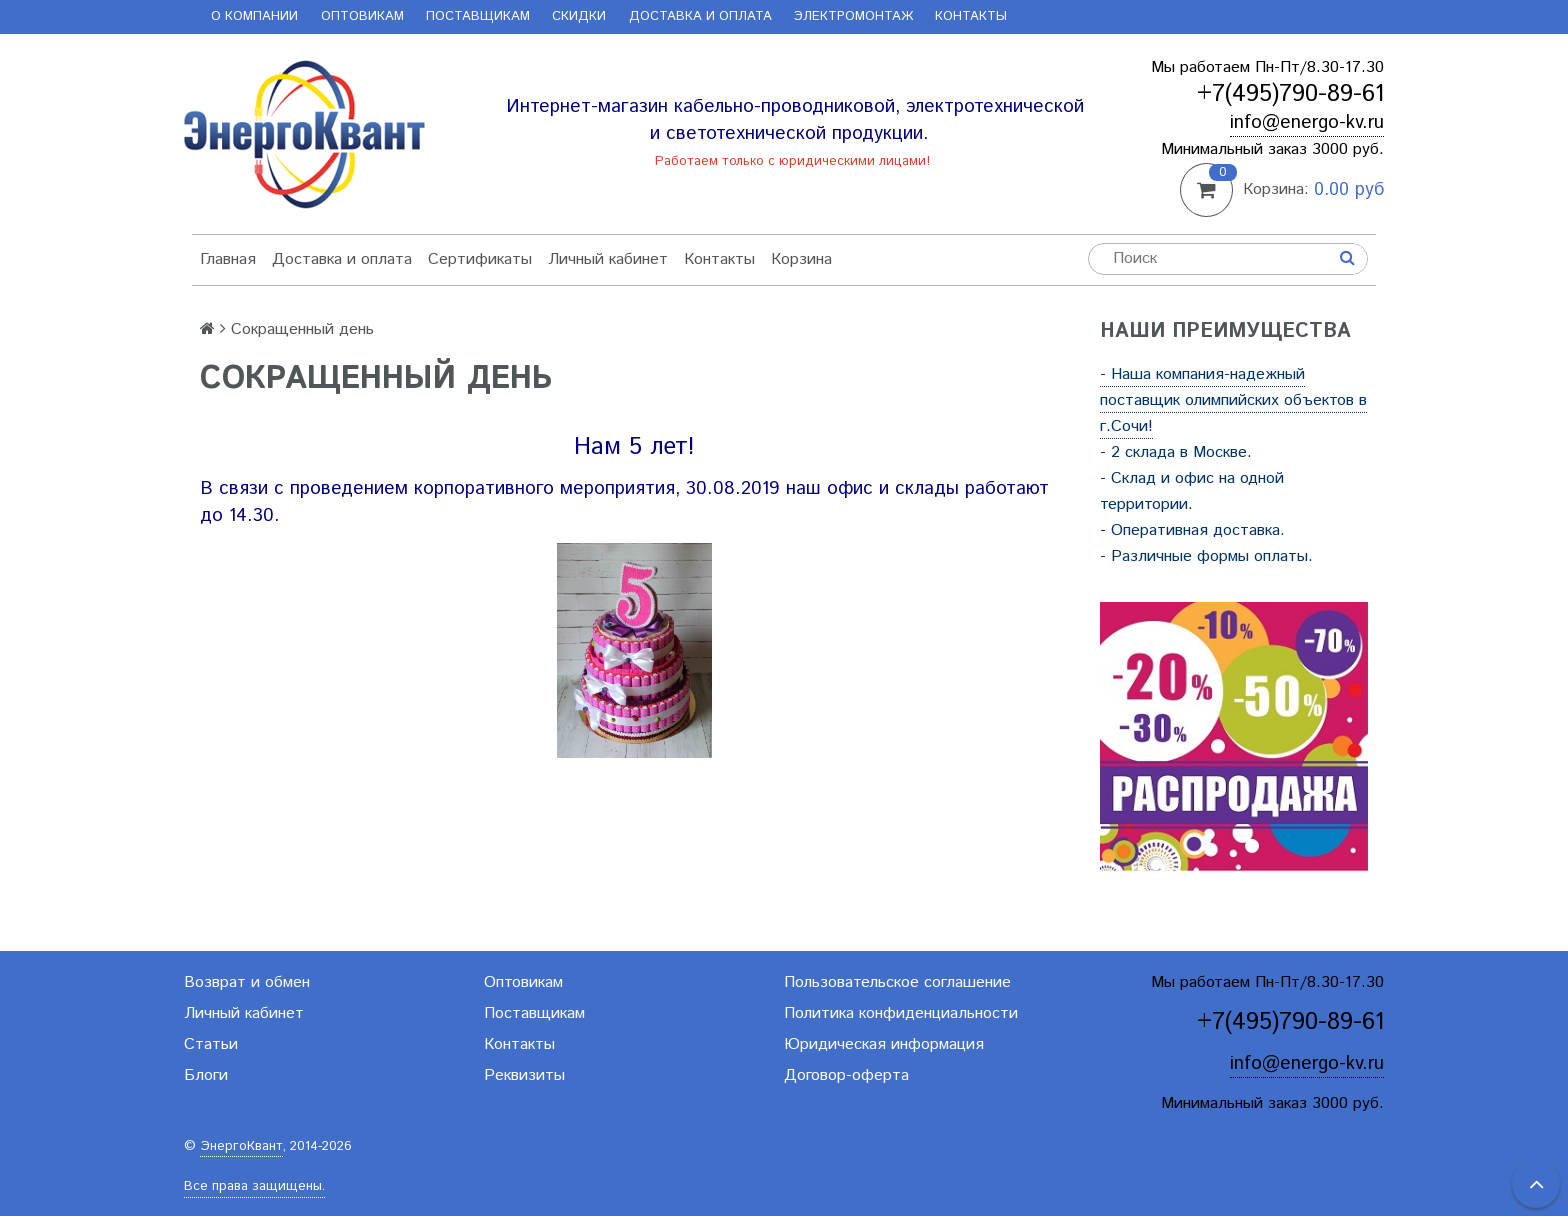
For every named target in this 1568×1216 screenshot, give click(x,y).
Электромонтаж (853, 16)
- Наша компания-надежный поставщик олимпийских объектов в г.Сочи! (1233, 400)
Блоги (206, 1075)
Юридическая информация (884, 1044)
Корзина (801, 259)
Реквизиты (524, 1075)
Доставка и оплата (700, 16)
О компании (254, 16)
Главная (228, 259)
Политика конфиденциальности (901, 1013)
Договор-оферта (846, 1075)
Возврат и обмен (247, 982)
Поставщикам (478, 16)
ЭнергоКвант (241, 1146)
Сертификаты (480, 259)
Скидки (579, 16)
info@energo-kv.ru (1307, 122)
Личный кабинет (608, 259)
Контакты (971, 16)
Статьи (211, 1044)
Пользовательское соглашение (897, 982)
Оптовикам (362, 16)
